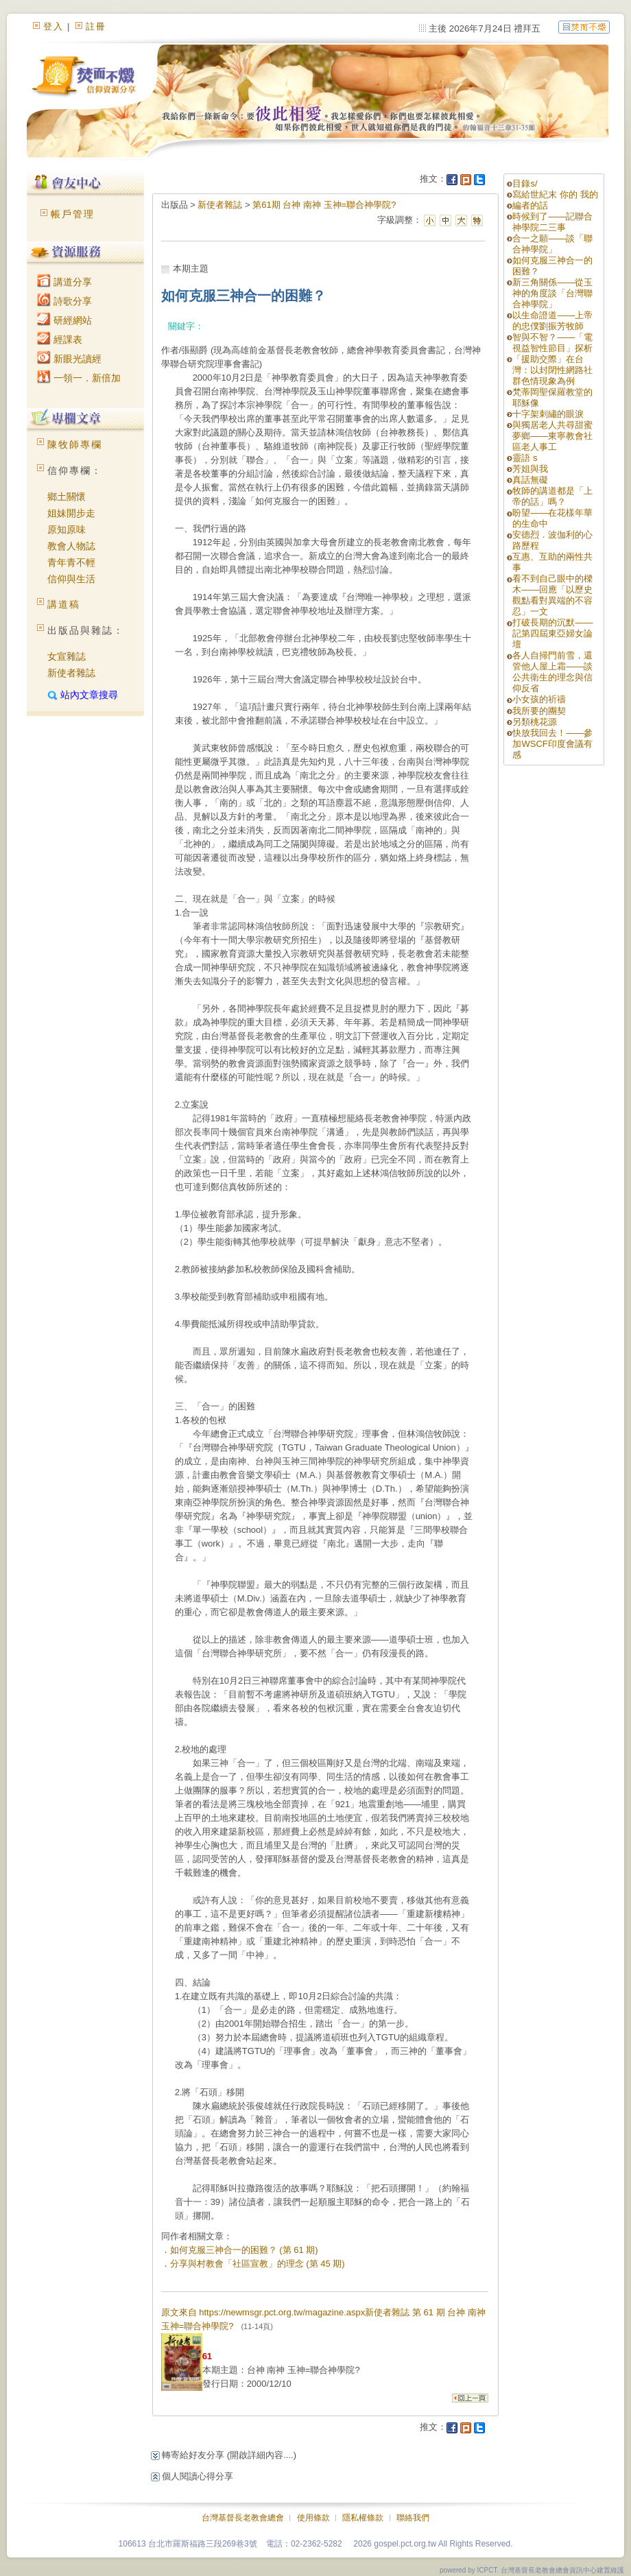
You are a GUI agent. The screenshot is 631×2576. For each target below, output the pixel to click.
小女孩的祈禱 (539, 699)
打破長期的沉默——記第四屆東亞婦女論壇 (552, 633)
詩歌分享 (64, 301)
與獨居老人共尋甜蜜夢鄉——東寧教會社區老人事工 (552, 436)
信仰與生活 (71, 578)
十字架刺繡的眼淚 (548, 414)
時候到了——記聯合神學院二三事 (552, 221)
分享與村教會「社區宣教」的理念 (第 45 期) (257, 2263)
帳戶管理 (73, 213)
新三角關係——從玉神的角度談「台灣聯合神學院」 (552, 293)
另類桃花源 (534, 722)
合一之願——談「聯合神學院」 (552, 243)
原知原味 (66, 529)
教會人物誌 (71, 545)
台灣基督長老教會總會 (243, 2518)
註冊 (96, 26)
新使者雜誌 (71, 672)
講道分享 (64, 281)
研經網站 (64, 320)
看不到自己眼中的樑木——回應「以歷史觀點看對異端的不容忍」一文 (552, 595)
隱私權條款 (362, 2518)
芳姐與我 (530, 469)
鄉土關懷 (66, 496)
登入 (53, 26)
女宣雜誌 (66, 656)
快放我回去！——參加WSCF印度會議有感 (552, 744)
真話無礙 (530, 480)
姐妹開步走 (71, 513)
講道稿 (63, 604)
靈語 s (524, 458)
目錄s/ (524, 183)
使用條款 (313, 2518)
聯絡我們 (412, 2518)
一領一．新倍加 (79, 377)
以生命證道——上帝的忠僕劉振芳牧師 (552, 320)
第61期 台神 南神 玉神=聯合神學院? (324, 205)
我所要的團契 (539, 711)
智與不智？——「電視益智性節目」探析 (552, 342)
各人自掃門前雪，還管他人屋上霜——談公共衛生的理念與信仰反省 (552, 671)
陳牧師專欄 (74, 444)
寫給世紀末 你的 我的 (554, 194)
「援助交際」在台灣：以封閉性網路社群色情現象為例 (552, 370)
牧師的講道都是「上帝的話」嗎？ (552, 496)
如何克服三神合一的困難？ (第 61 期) (244, 2250)
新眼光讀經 (69, 358)
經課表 (59, 339)
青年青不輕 (71, 562)
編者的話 (530, 205)
